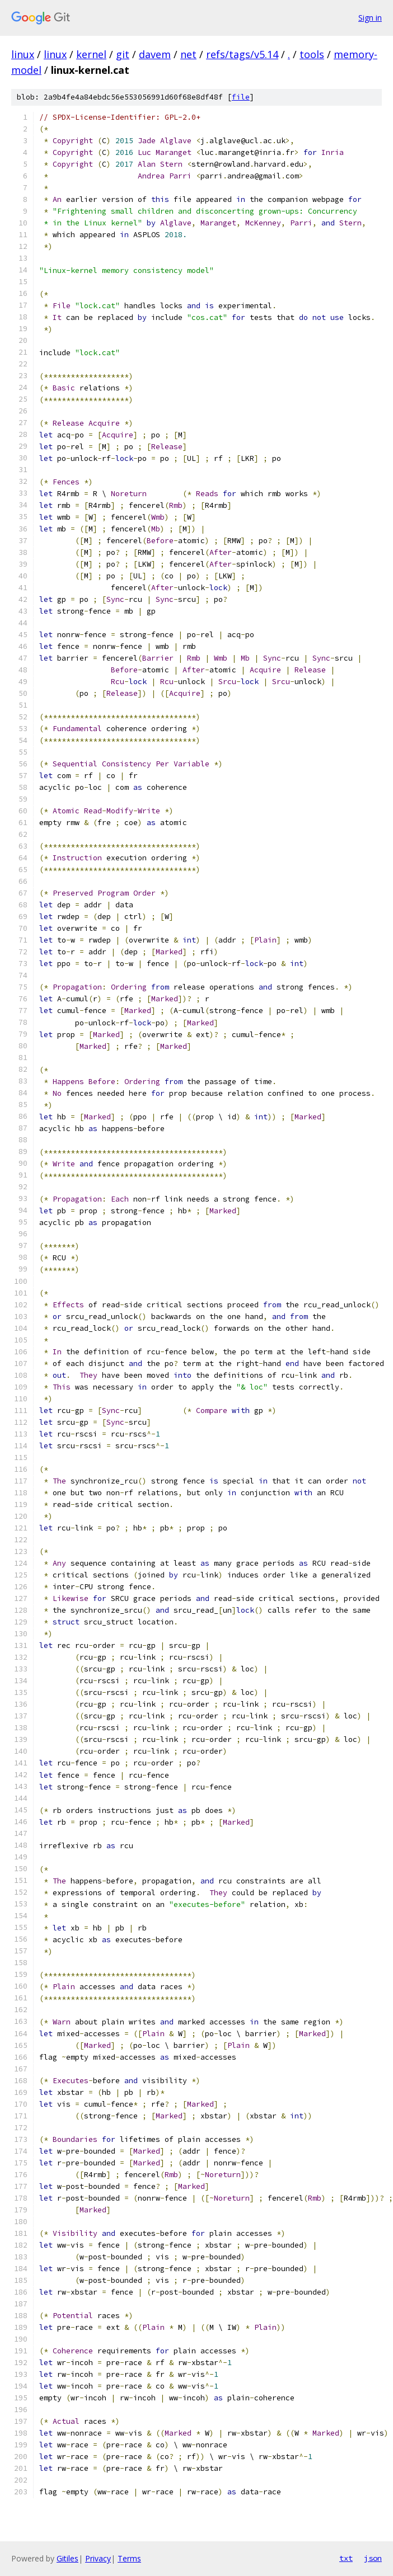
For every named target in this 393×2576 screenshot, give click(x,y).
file (241, 97)
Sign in (370, 17)
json (373, 2558)
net (188, 54)
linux (22, 54)
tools (312, 54)
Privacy (98, 2558)
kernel (91, 54)
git (122, 54)
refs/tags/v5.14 (242, 54)
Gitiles (67, 2558)
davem (155, 54)
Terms (129, 2558)
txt (346, 2558)
